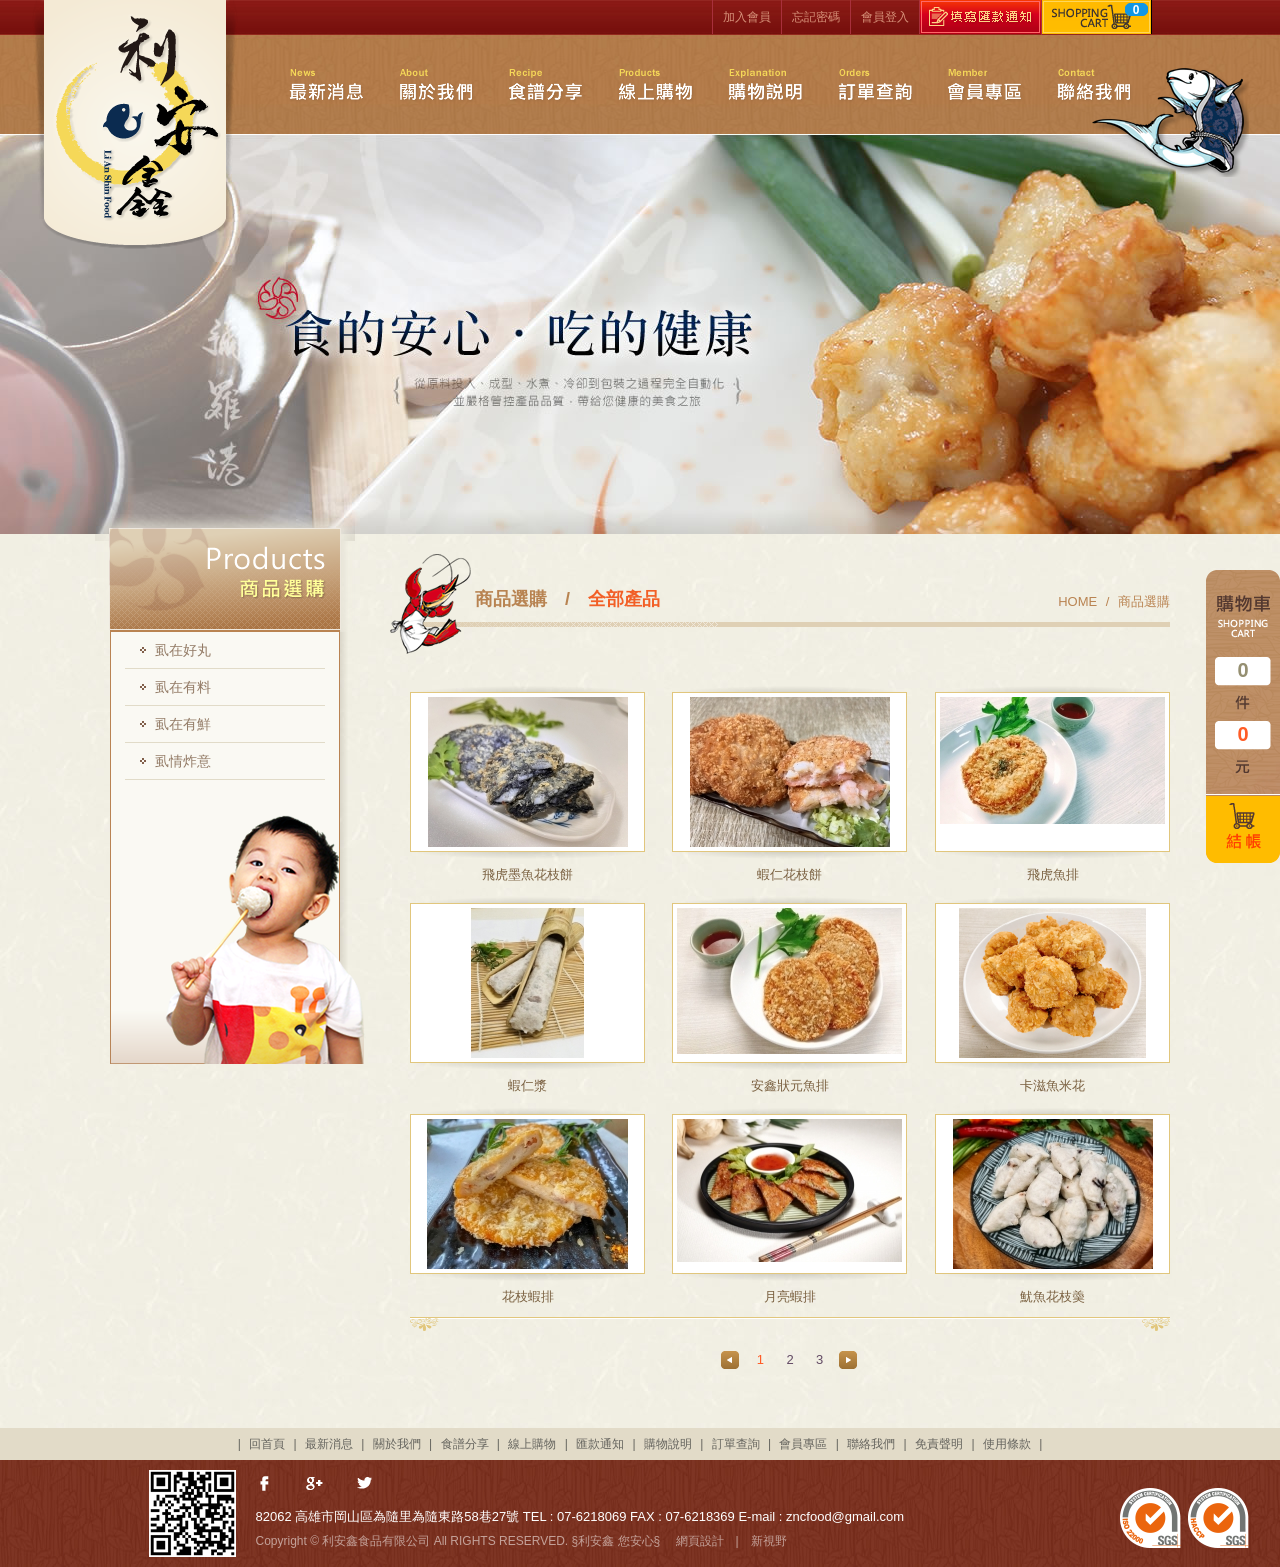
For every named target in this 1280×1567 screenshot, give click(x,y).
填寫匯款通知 (980, 17)
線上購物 (655, 84)
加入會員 (747, 17)
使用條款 (1007, 1444)
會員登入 (885, 17)
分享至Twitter (366, 1485)
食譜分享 (545, 84)
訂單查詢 (875, 84)
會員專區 (984, 84)
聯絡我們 (1095, 84)
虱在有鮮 (183, 724)
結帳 (1243, 829)
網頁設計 (700, 1541)
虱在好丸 (183, 650)
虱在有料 (183, 687)
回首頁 (267, 1444)
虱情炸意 (183, 761)
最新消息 (326, 84)
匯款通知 (600, 1444)
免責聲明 (939, 1444)
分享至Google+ (316, 1485)
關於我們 (435, 84)
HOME (1077, 601)
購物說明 (765, 84)
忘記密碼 (816, 17)
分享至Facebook (266, 1485)
